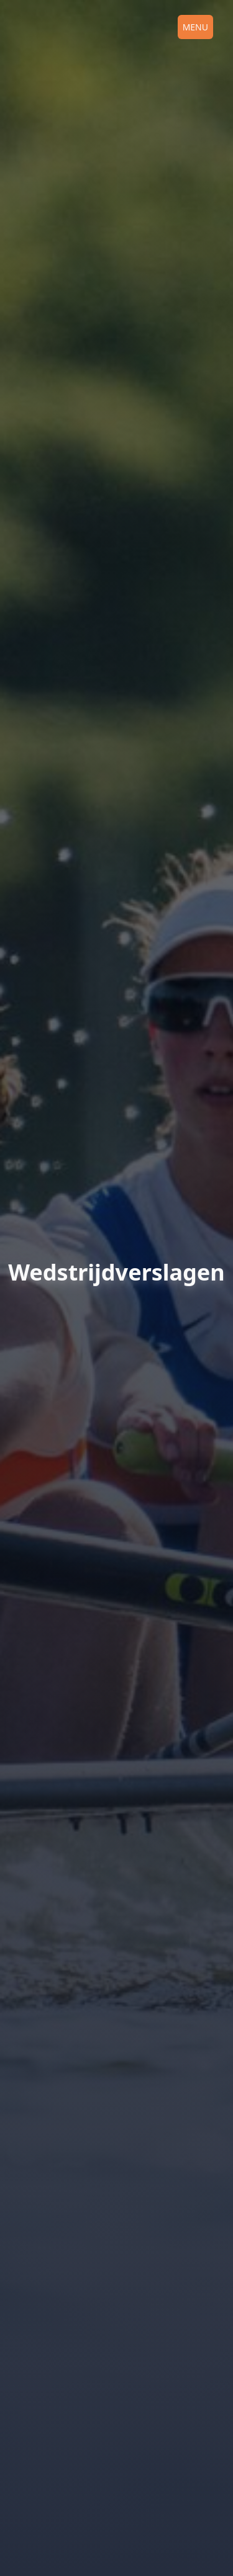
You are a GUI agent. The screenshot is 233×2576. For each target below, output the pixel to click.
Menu (195, 27)
